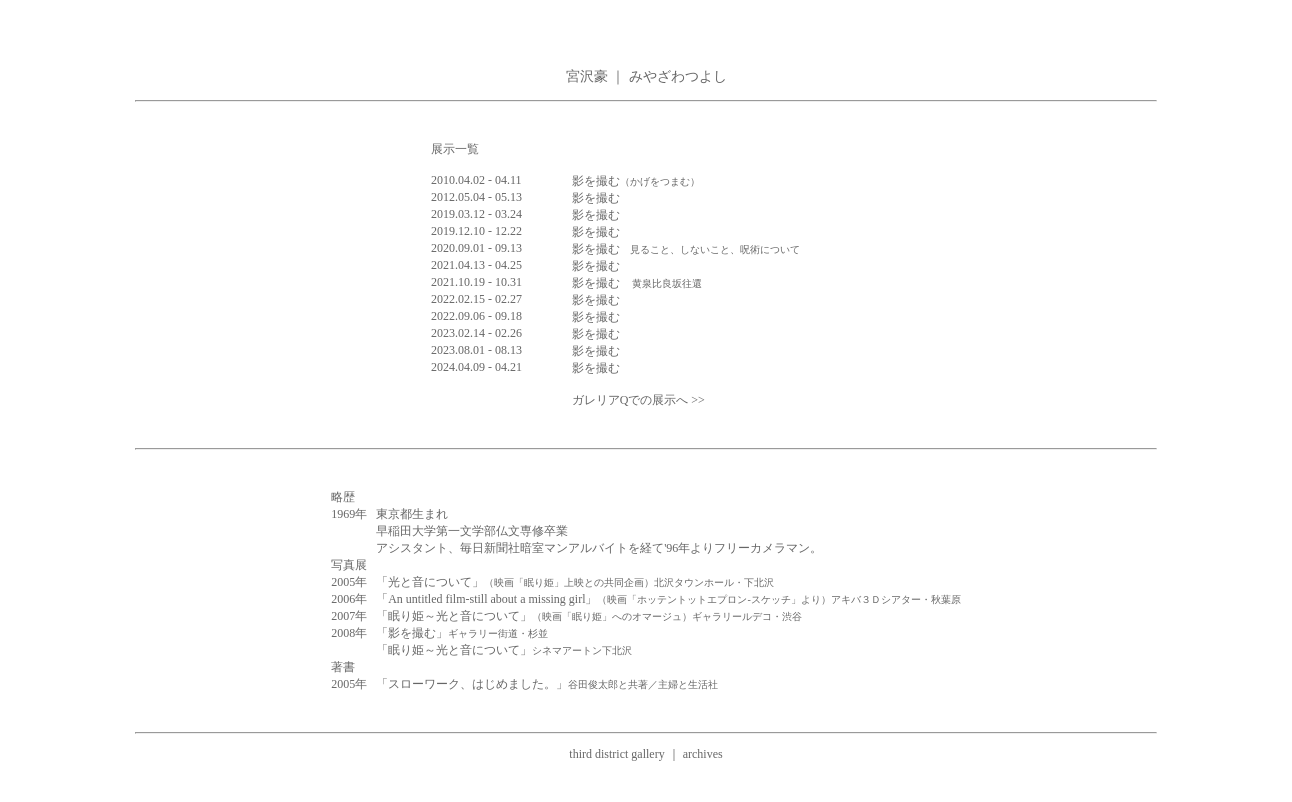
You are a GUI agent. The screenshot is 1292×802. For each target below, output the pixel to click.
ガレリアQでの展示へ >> (638, 400)
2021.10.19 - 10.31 (476, 282)
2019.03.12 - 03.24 (476, 214)
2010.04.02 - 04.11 (476, 180)
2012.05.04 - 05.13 (476, 197)
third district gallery (616, 754)
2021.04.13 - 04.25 (476, 265)
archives (703, 754)
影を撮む (636, 181)
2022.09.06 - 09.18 (476, 316)
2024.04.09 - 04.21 (476, 367)
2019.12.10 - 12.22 (476, 231)
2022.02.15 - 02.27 (476, 299)
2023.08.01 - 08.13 (476, 350)
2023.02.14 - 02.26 (476, 333)
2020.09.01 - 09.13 (476, 248)
